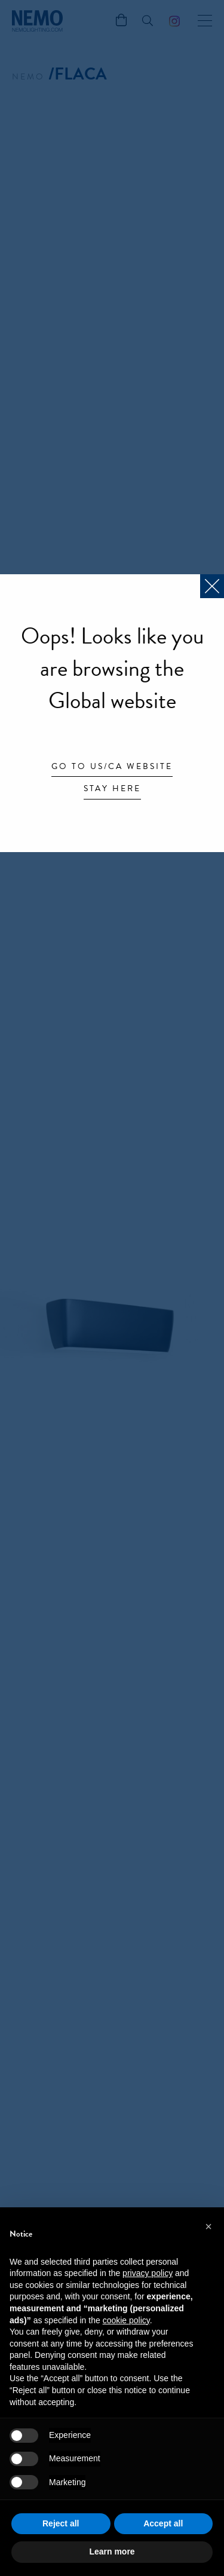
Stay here (112, 789)
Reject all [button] (60, 2523)
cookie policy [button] (126, 2320)
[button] (208, 2226)
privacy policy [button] (147, 2273)
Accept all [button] (163, 2523)
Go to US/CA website (112, 767)
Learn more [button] (111, 2551)
